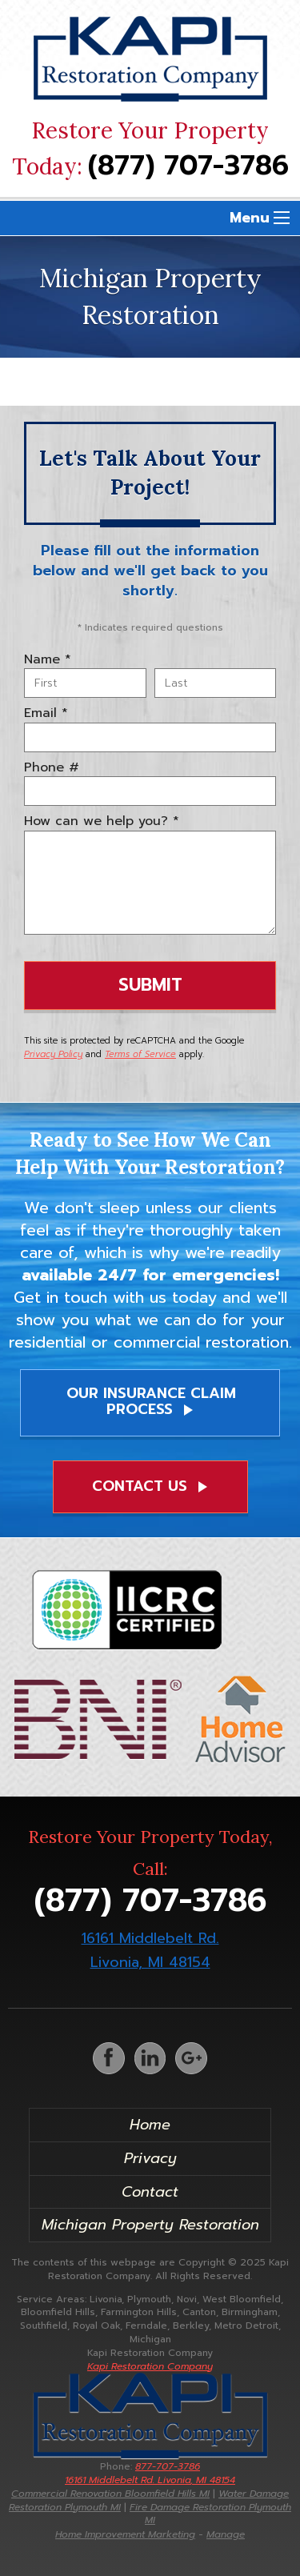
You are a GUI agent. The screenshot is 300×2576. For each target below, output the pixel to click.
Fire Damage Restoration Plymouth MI (210, 2514)
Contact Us (151, 1486)
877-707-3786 (150, 2473)
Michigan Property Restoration (150, 2224)
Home (150, 2124)
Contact (150, 2192)
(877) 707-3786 (188, 165)
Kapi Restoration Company (150, 2366)
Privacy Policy (53, 1054)
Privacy (150, 2158)
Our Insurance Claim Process (151, 1401)
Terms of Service (140, 1054)
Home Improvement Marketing (125, 2534)
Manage (225, 2534)
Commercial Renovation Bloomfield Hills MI (110, 2493)
